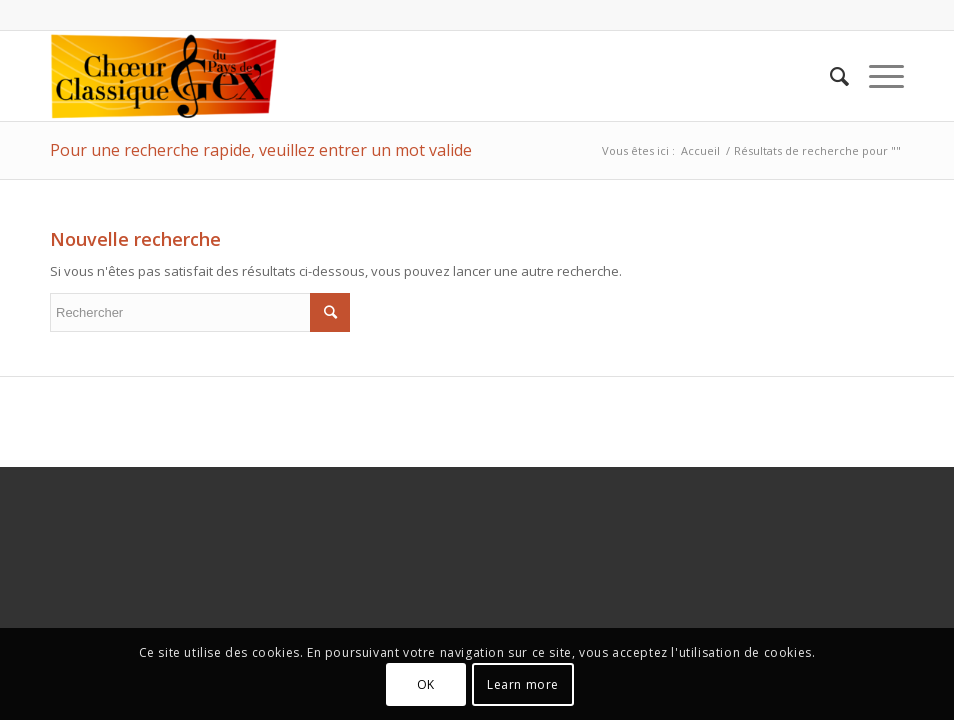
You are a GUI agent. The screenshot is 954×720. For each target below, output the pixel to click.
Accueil (700, 150)
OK (426, 684)
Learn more (523, 684)
